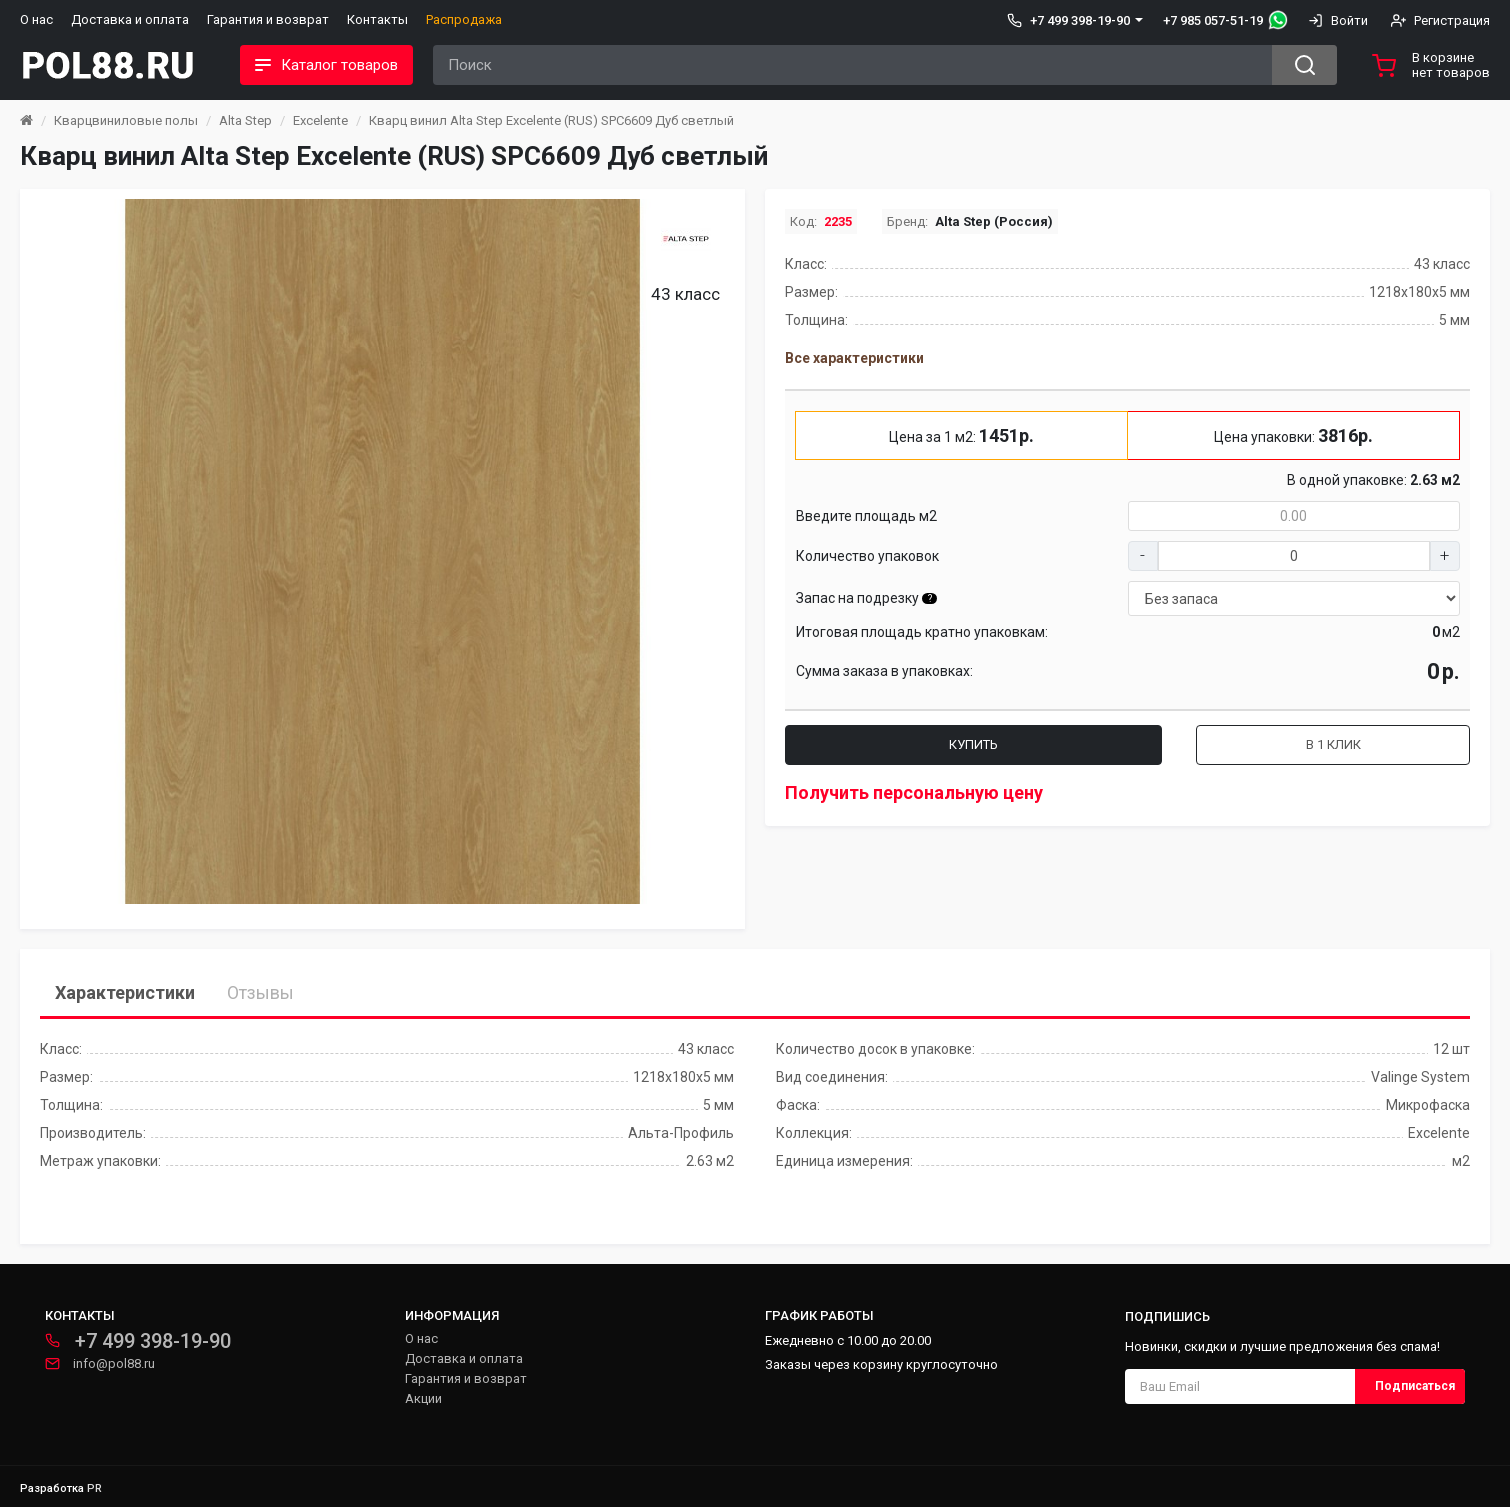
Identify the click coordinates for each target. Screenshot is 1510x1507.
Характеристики (125, 992)
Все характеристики (854, 358)
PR (94, 1488)
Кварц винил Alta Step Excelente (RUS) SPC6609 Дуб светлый (551, 120)
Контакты (377, 19)
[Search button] (1304, 65)
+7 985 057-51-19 (1213, 20)
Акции (423, 1398)
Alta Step (245, 120)
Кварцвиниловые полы (126, 120)
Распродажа (464, 19)
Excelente (320, 120)
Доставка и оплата (130, 19)
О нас (36, 19)
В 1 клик (1333, 744)
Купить (973, 744)
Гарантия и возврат (268, 19)
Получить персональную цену (914, 792)
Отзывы (260, 992)
